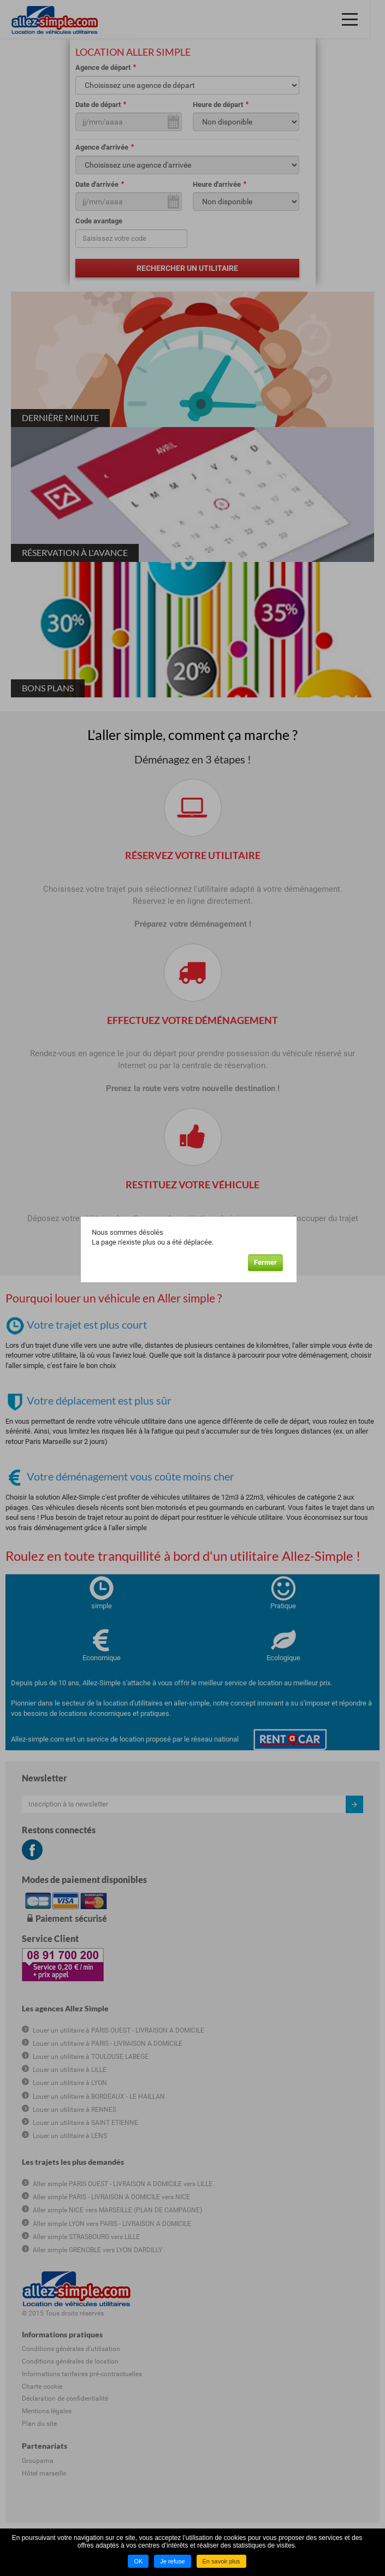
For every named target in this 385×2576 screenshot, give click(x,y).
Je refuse (172, 2561)
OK (138, 2561)
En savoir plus (221, 2561)
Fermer (270, 1261)
